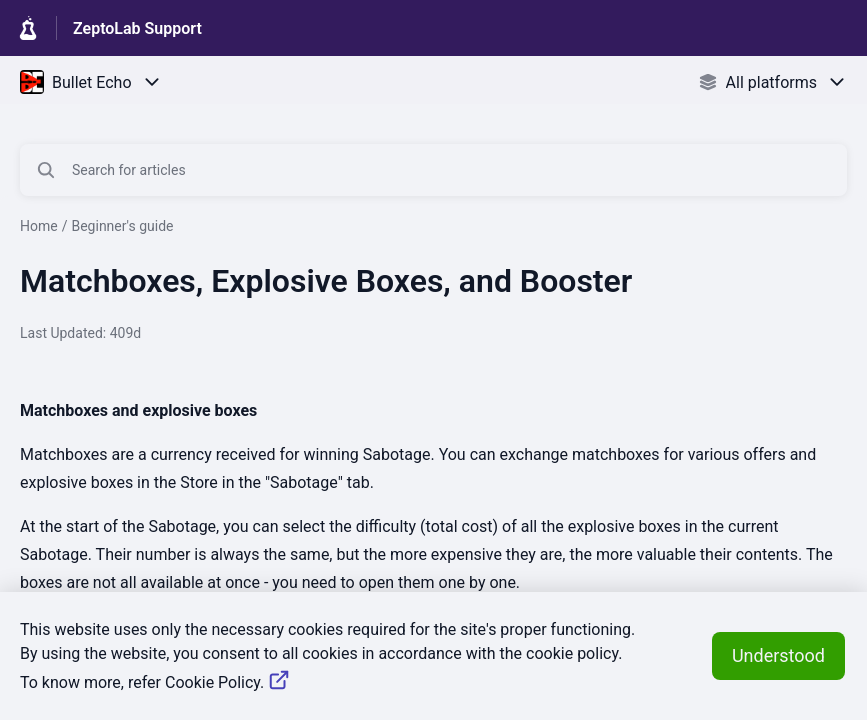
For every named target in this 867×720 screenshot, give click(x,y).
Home (39, 226)
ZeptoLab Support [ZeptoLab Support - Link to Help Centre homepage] (137, 28)
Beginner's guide (122, 226)
